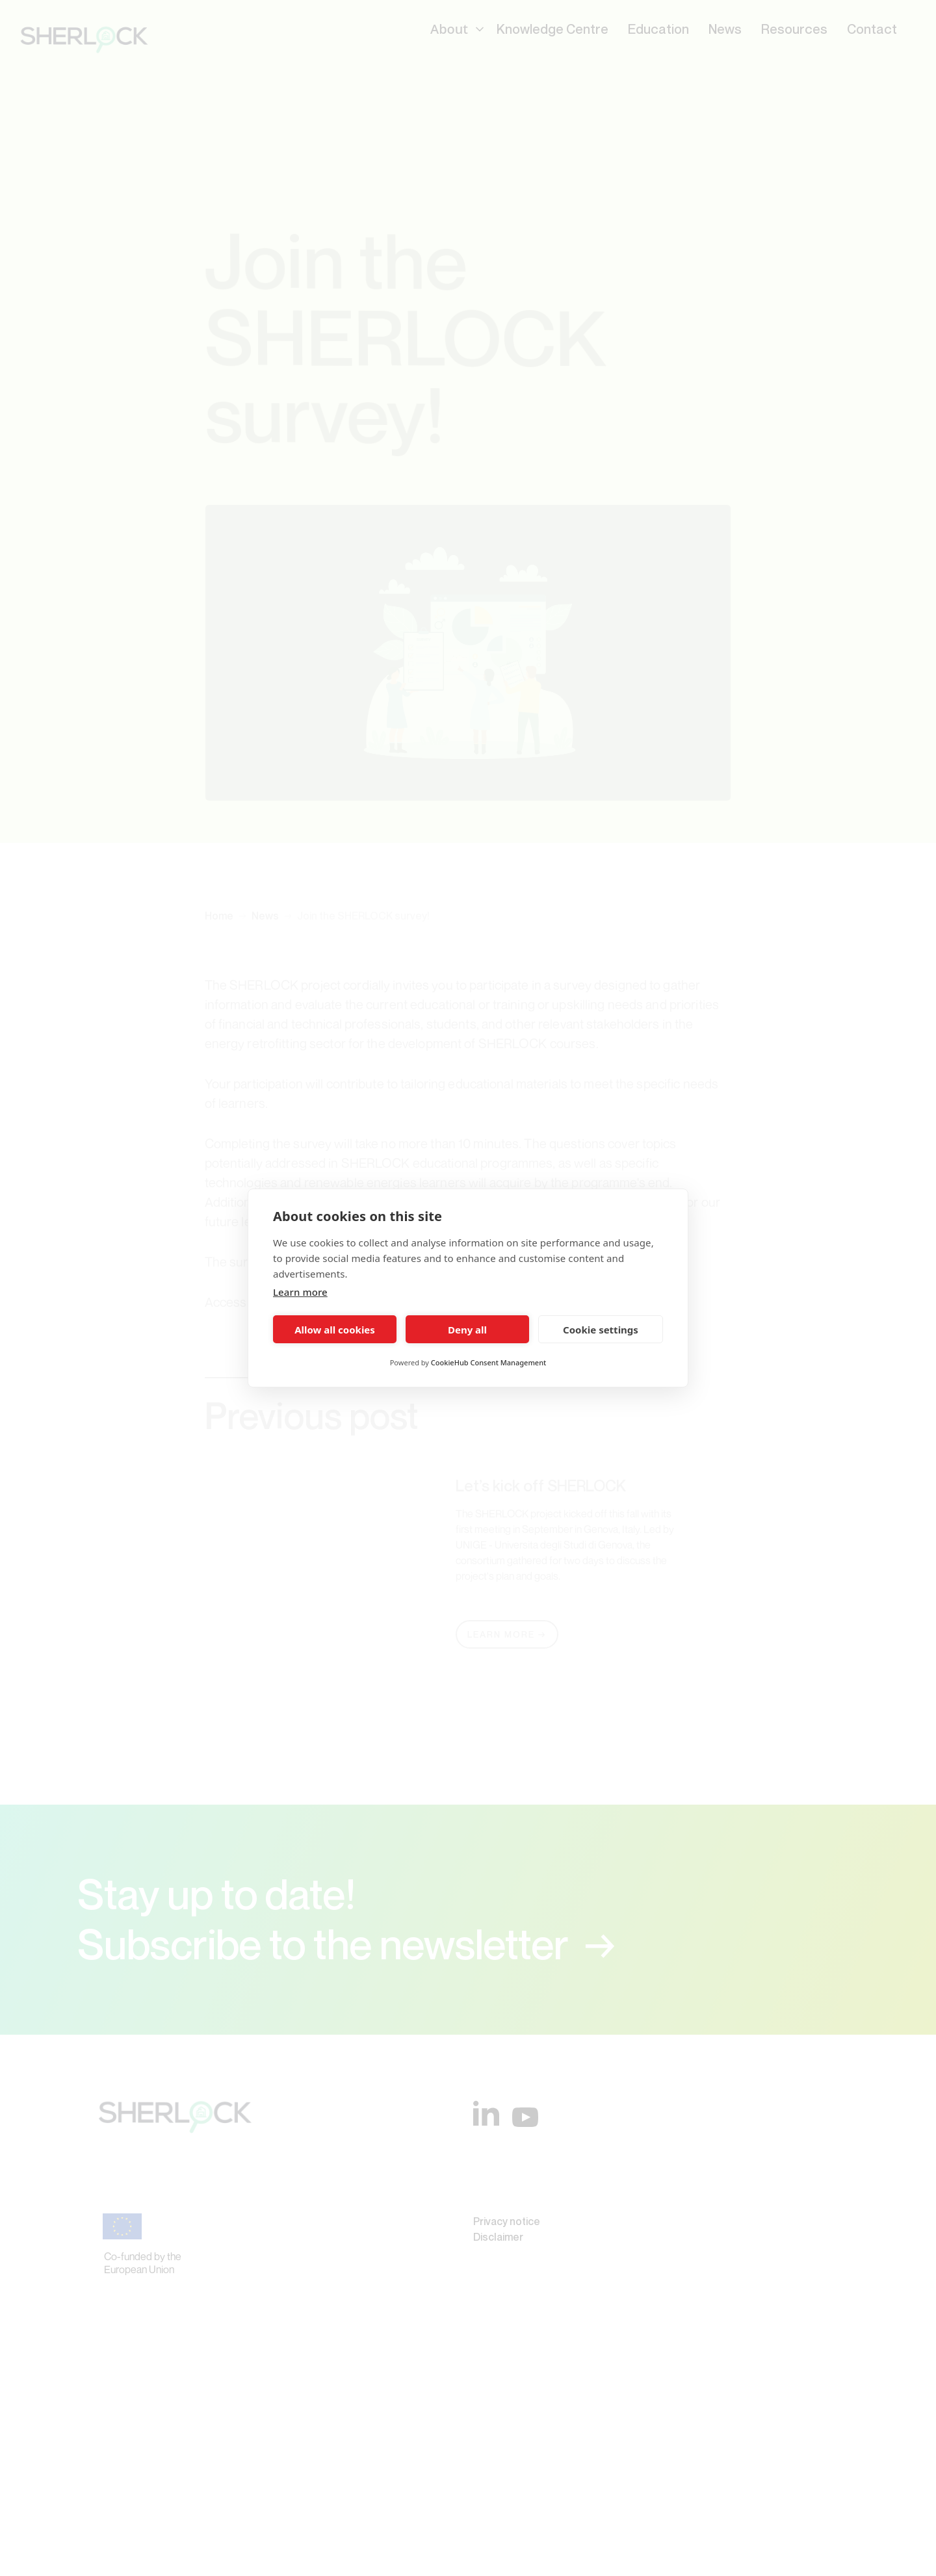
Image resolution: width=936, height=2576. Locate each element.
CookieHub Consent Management (488, 1362)
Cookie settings (600, 1329)
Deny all (467, 1329)
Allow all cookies (334, 1329)
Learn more (300, 1291)
